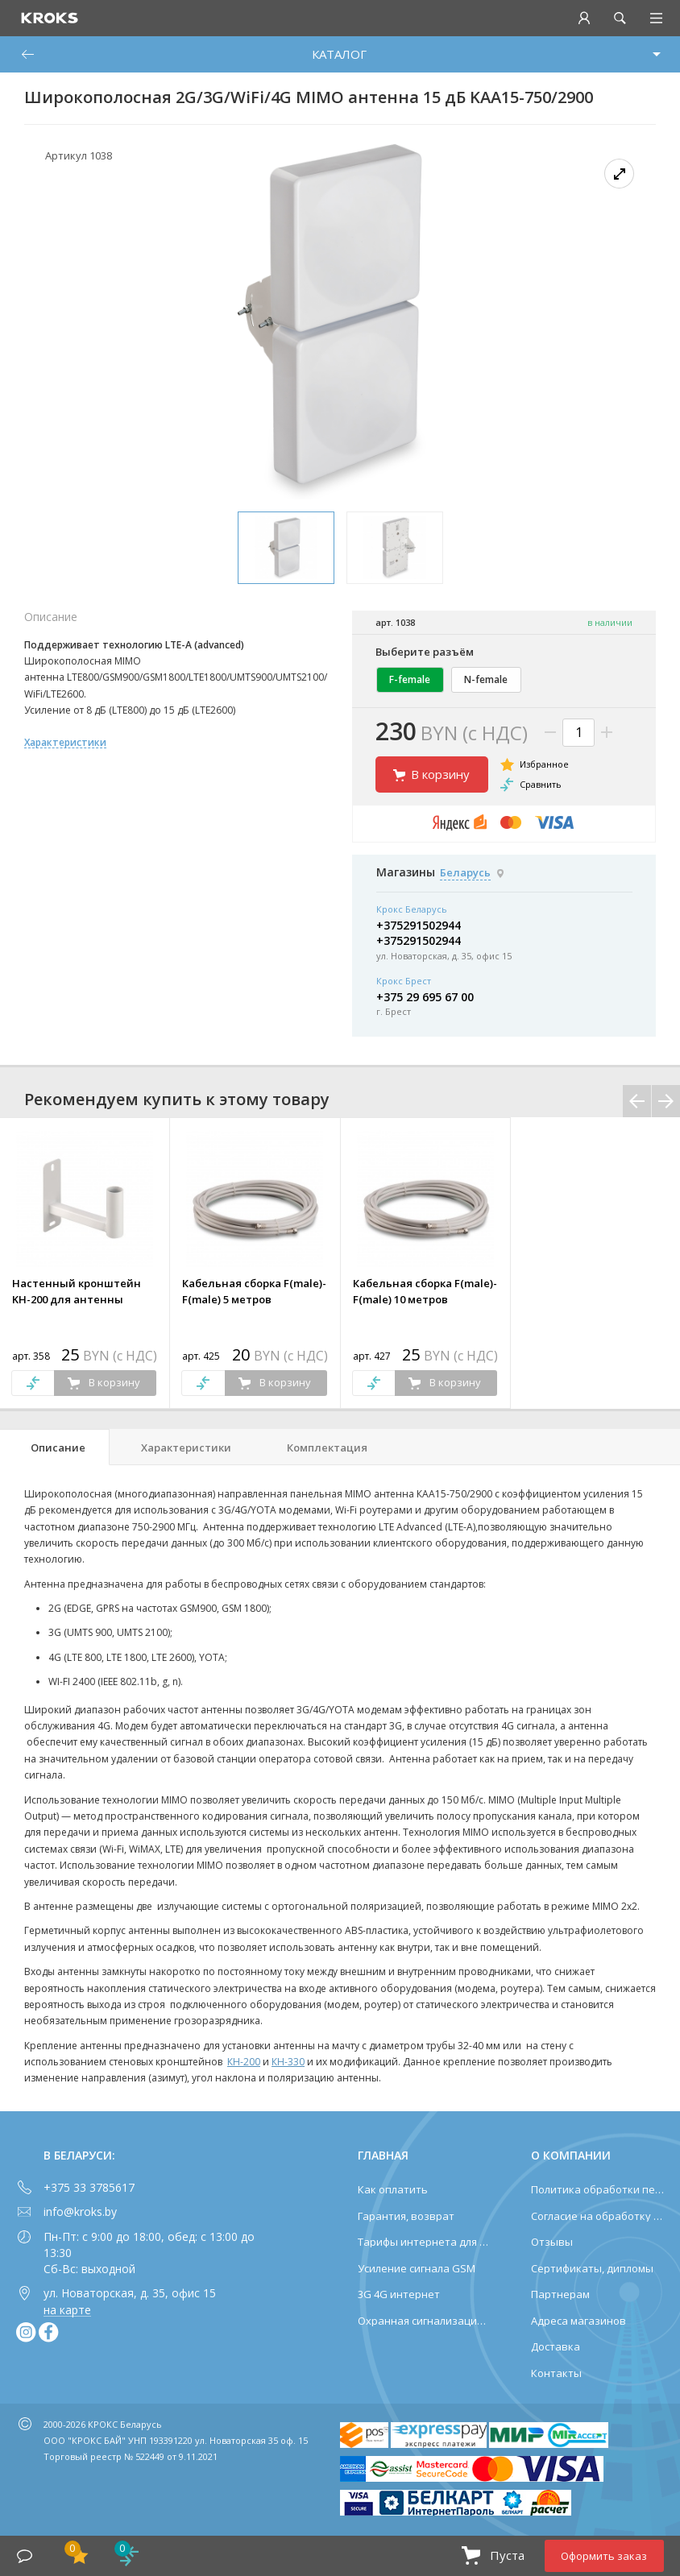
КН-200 (243, 2062)
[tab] (55, 1447)
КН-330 (288, 2062)
